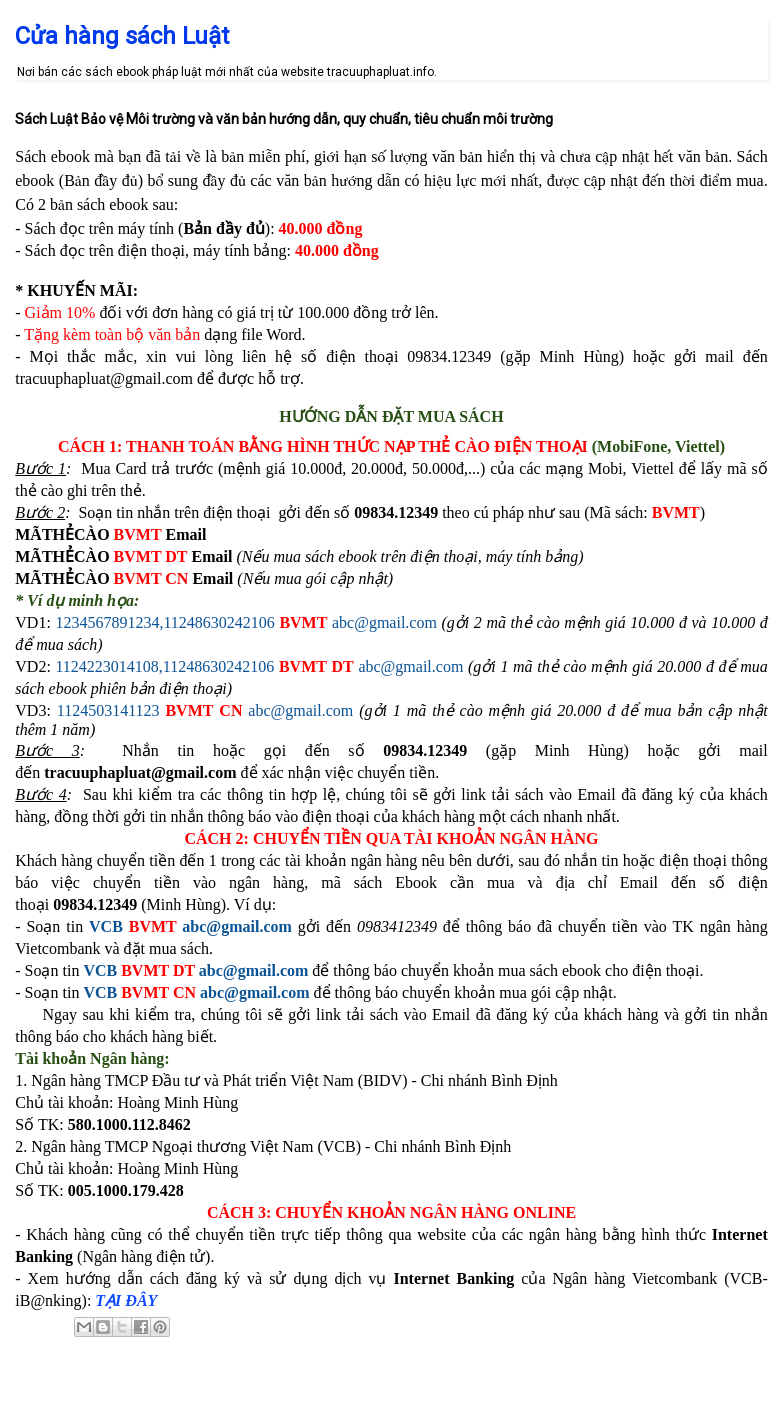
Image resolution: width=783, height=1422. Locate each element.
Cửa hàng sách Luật (122, 36)
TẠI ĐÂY (126, 1300)
